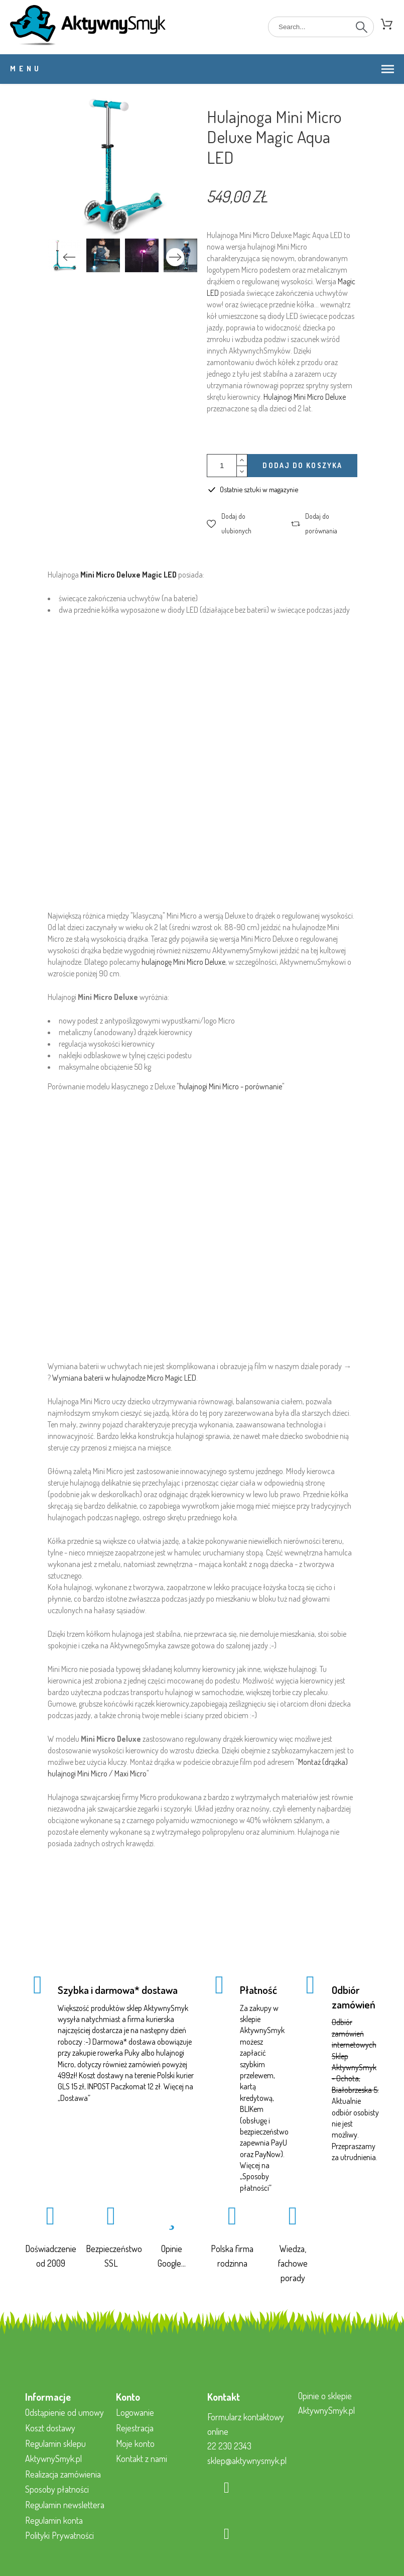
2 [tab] (122, 273)
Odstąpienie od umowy (64, 2412)
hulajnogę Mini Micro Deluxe (183, 962)
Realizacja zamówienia (63, 2474)
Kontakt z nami (141, 2458)
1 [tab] (107, 273)
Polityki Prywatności (59, 2535)
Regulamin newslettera (64, 2504)
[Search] (321, 27)
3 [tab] (137, 273)
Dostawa (74, 2098)
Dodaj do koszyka (302, 465)
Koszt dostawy (50, 2427)
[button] (239, 523)
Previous (69, 257)
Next (175, 257)
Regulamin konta (54, 2520)
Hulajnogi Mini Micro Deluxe (304, 397)
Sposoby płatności (57, 2489)
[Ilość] (222, 465)
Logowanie (135, 2412)
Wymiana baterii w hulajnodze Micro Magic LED (124, 1378)
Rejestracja (135, 2427)
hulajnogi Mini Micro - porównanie (230, 1086)
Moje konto (135, 2443)
